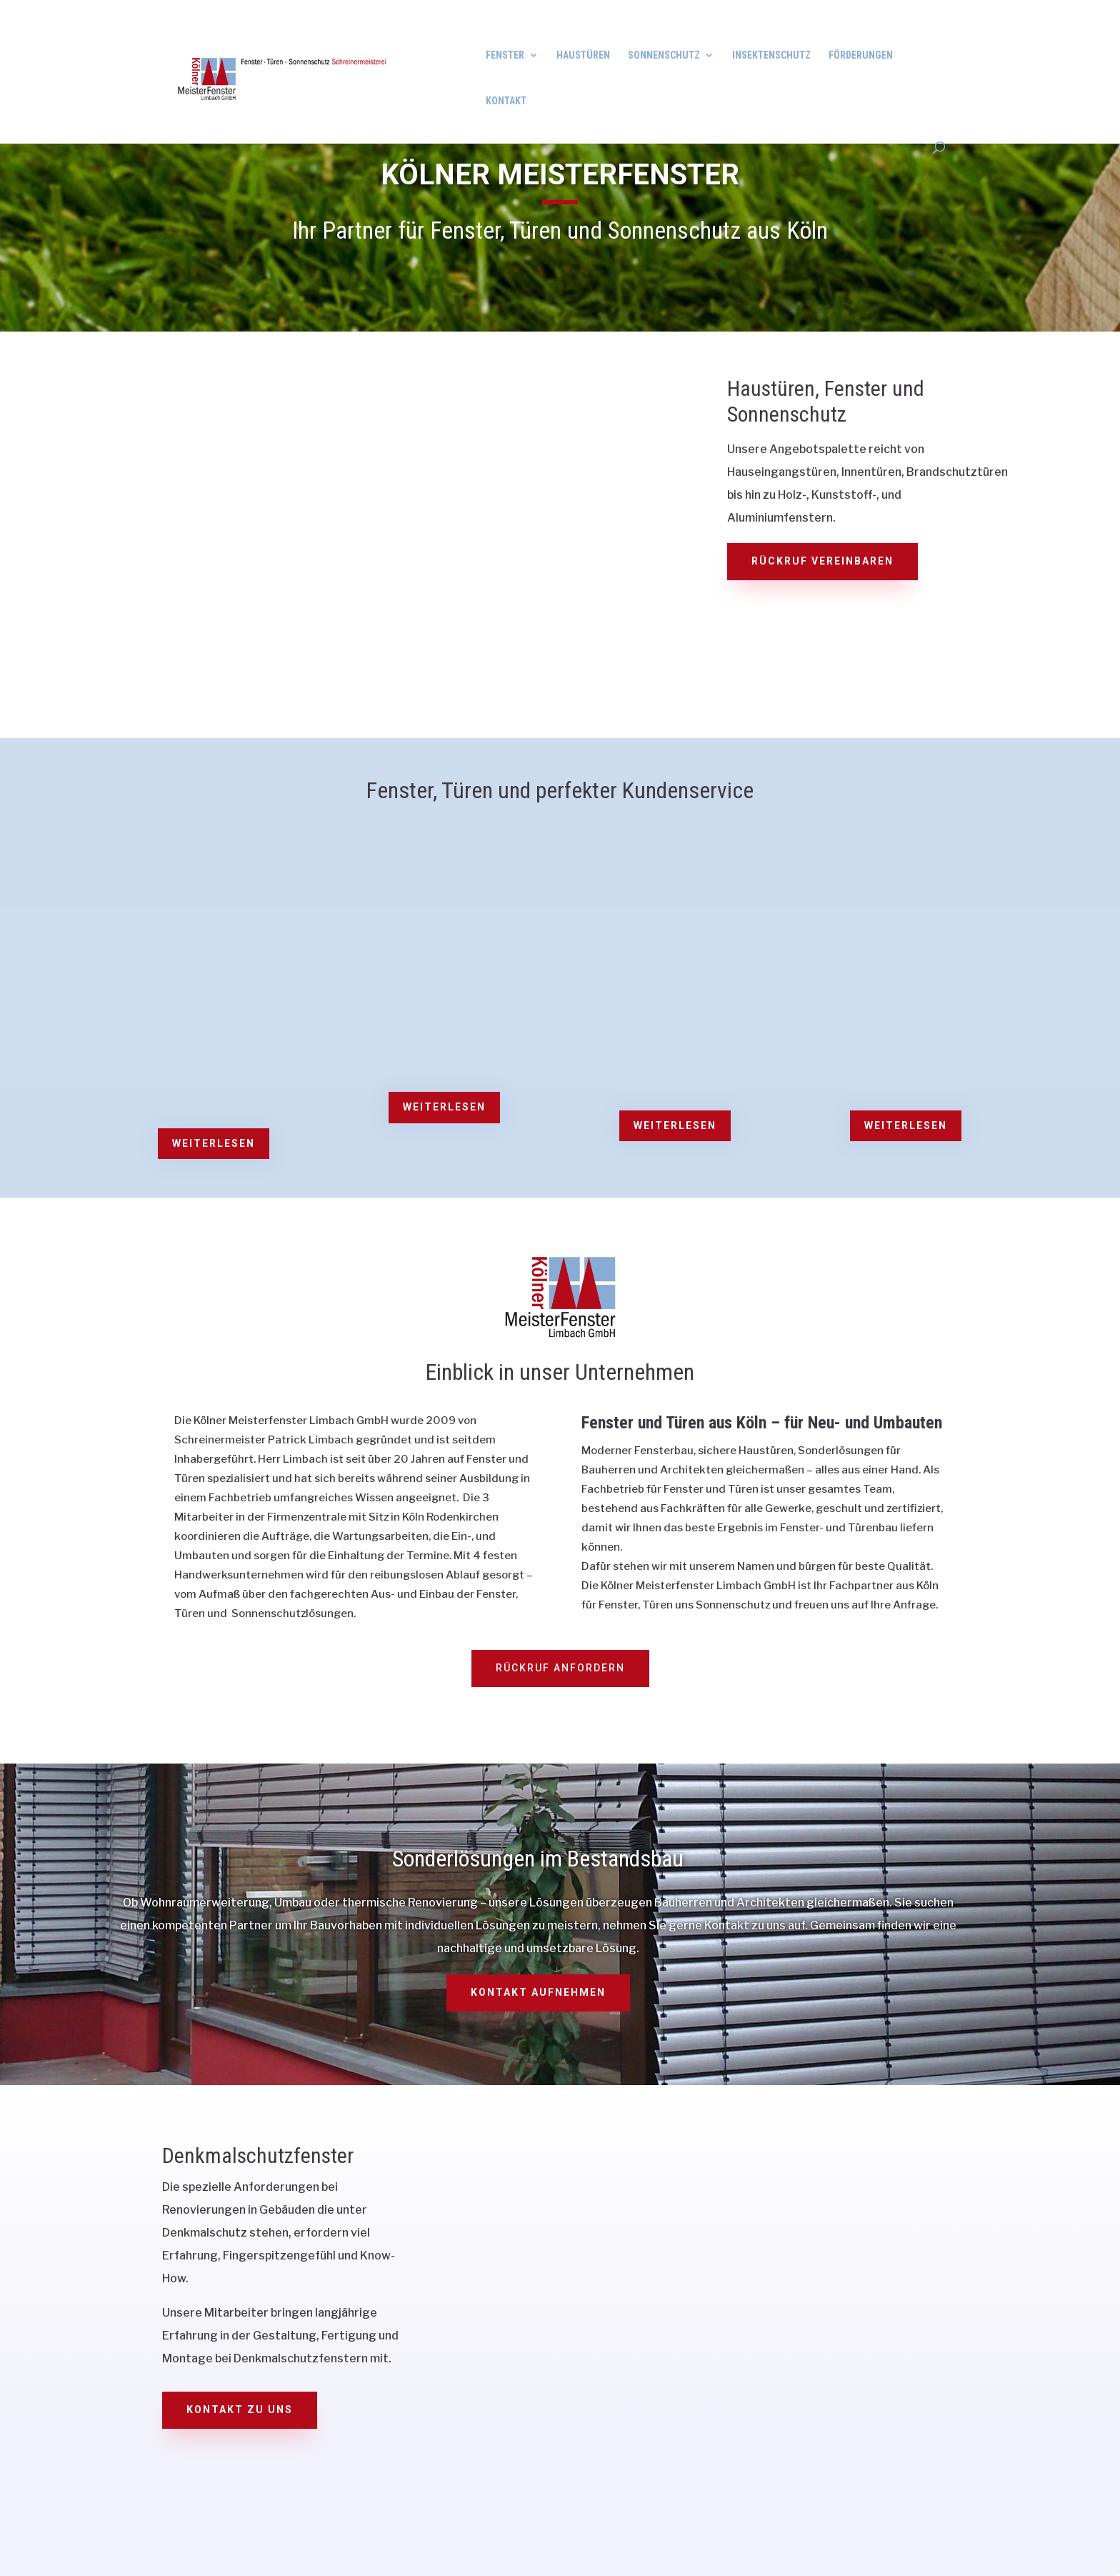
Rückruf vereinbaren (822, 561)
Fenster (505, 55)
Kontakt (506, 101)
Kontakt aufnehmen (538, 1992)
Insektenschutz (771, 55)
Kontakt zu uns (239, 2409)
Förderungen (861, 55)
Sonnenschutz (664, 55)
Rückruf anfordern (560, 1668)
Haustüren (583, 55)
